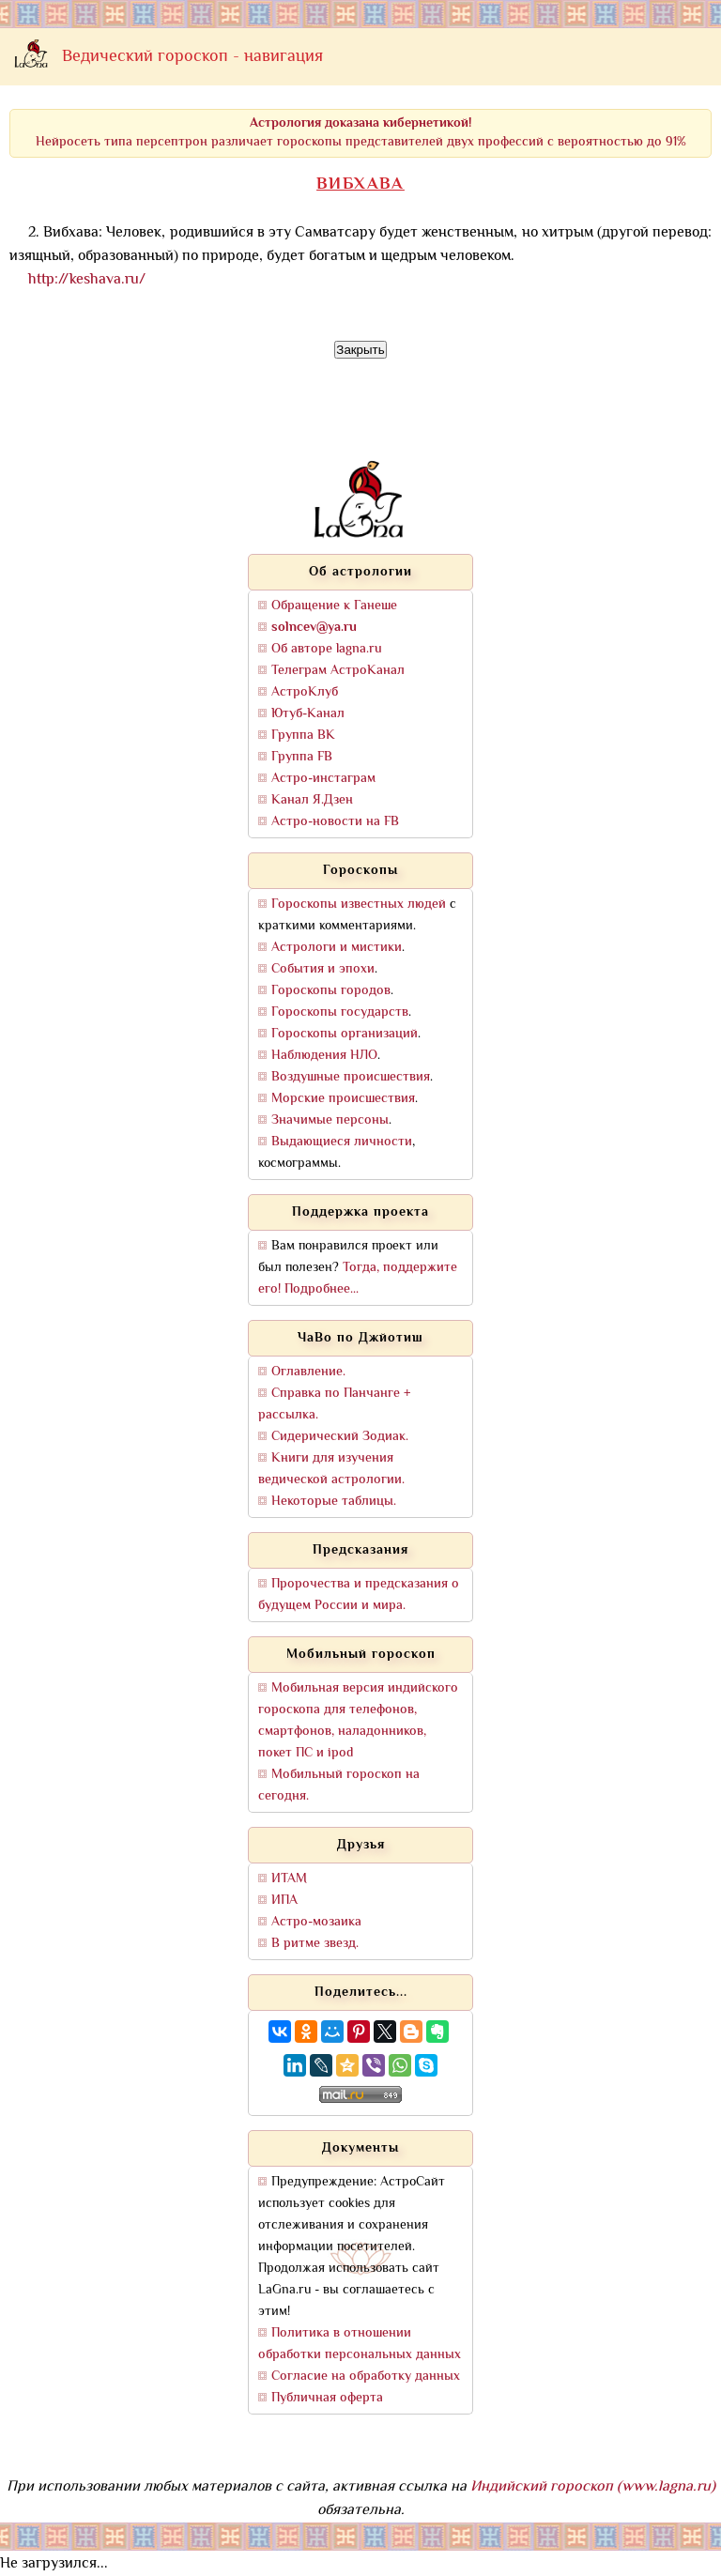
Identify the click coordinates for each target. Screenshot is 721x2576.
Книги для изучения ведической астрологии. (331, 1469)
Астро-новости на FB (335, 822)
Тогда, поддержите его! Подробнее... (357, 1278)
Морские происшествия (343, 1099)
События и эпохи (323, 969)
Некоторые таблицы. (333, 1501)
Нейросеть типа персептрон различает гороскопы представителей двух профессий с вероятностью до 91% (361, 133)
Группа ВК (303, 735)
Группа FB (301, 757)
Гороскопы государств (339, 1012)
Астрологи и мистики (336, 947)
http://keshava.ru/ (87, 280)
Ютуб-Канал (308, 714)
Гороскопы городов (331, 991)
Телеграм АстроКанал (338, 671)
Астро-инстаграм (323, 779)
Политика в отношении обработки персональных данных (359, 2344)
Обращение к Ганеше (334, 606)
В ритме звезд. (315, 1944)
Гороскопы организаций (344, 1034)
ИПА (284, 1900)
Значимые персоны (330, 1120)
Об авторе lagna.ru (326, 649)
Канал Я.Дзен (312, 800)
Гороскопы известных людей (358, 904)
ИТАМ (289, 1879)
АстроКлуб (304, 692)
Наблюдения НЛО (324, 1055)
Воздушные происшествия (350, 1077)
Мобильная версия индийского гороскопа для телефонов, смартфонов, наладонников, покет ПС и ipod (358, 1721)
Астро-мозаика (316, 1922)
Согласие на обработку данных (365, 2376)
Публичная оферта (327, 2398)
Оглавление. (308, 1372)
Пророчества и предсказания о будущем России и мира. (358, 1595)
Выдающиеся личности (341, 1142)
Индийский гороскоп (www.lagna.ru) (592, 2487)
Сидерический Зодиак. (339, 1437)
